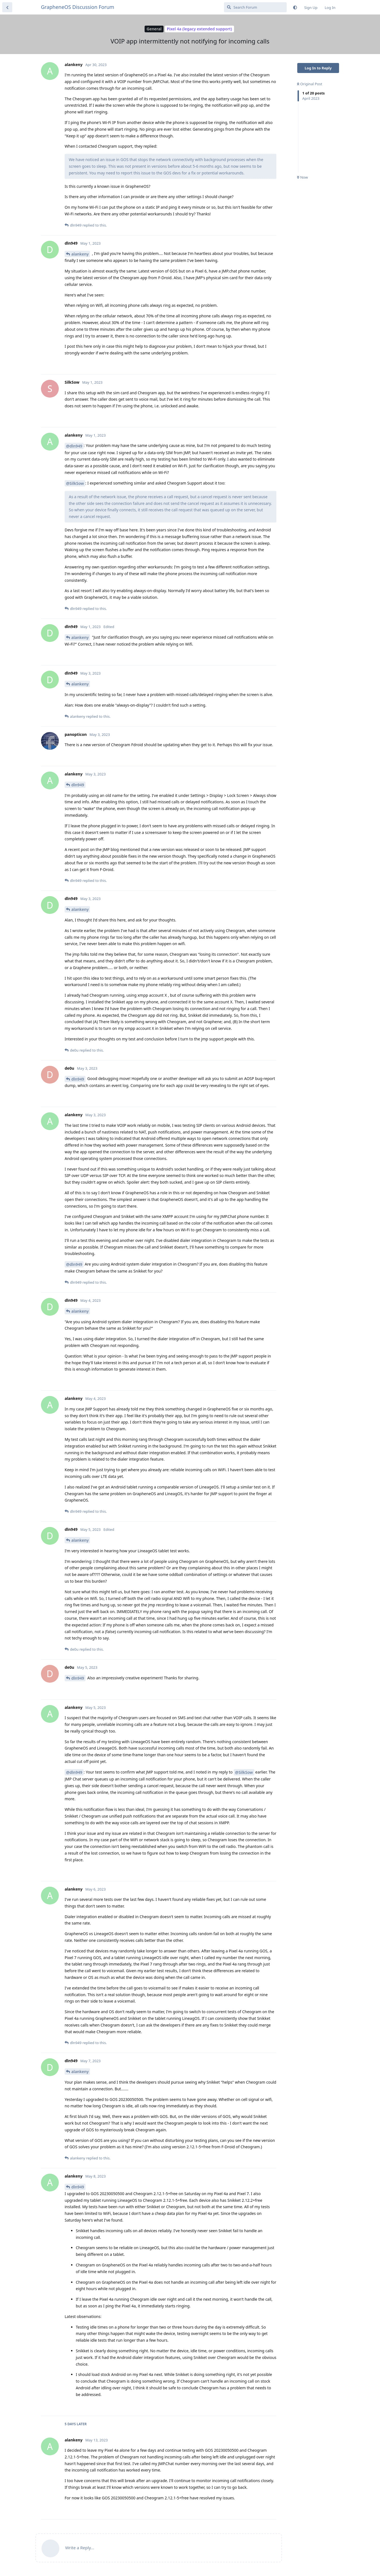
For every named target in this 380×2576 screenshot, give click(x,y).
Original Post (309, 83)
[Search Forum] (255, 7)
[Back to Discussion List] (7, 7)
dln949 (77, 784)
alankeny (80, 254)
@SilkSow (75, 483)
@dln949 (74, 446)
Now (302, 177)
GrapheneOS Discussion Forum (77, 7)
